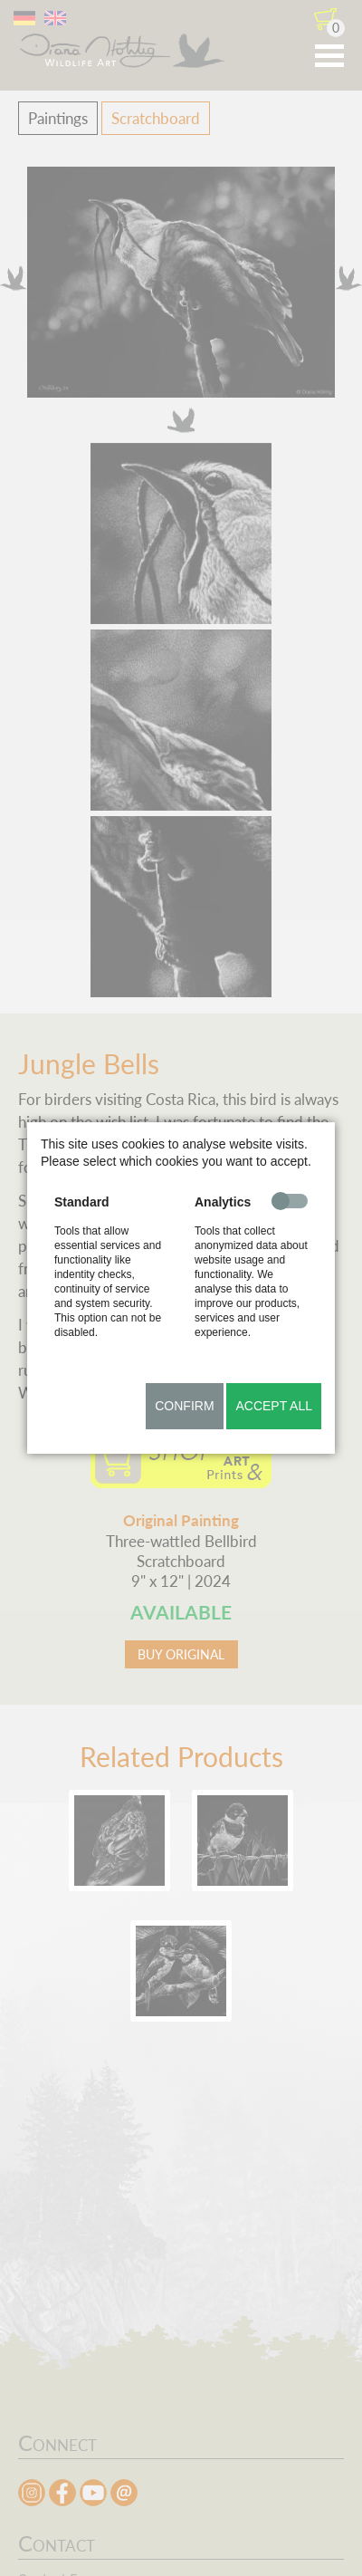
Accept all (273, 1406)
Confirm (184, 1406)
